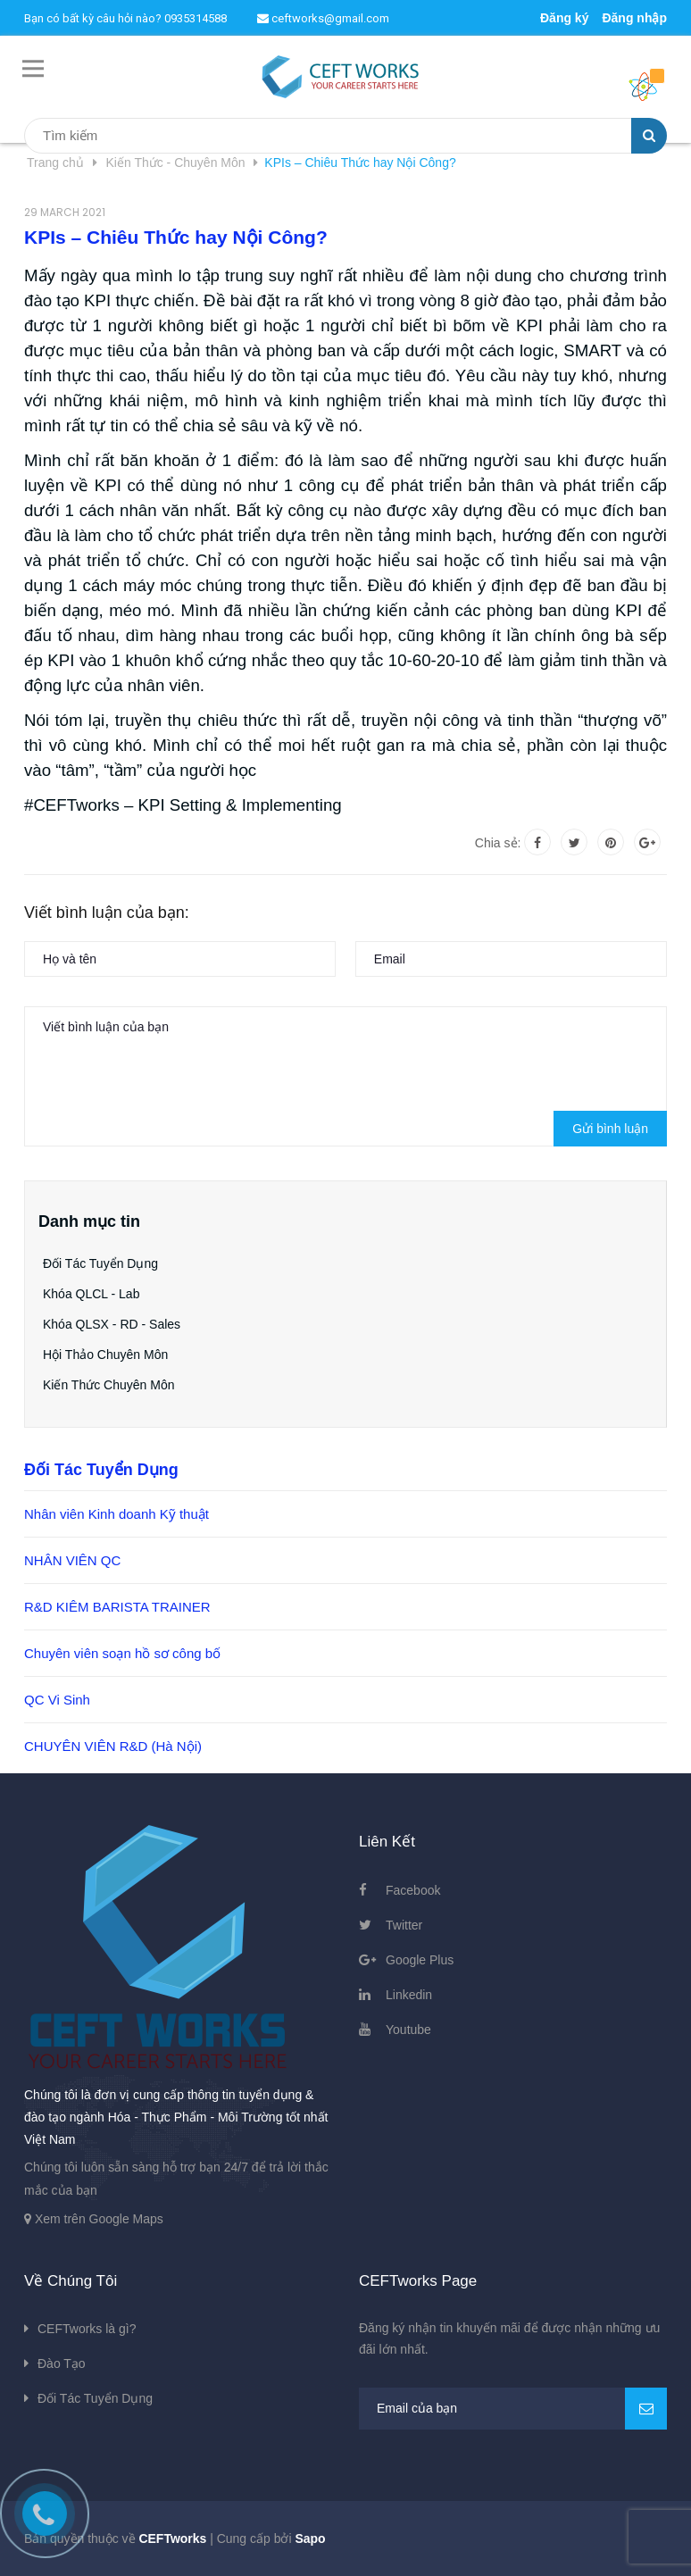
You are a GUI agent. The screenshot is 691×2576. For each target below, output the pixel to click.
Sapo (310, 2538)
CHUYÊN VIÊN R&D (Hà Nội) (113, 1746)
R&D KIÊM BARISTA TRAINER (117, 1606)
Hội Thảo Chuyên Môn (105, 1354)
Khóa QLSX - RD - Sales (111, 1324)
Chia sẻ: (498, 843)
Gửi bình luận (610, 1128)
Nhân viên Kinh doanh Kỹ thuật (116, 1513)
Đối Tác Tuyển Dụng (100, 1263)
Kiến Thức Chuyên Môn (108, 1385)
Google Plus (420, 1960)
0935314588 (195, 18)
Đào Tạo (61, 2363)
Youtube (408, 2029)
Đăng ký (564, 18)
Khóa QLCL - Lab (91, 1294)
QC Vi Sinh (57, 1699)
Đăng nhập (634, 18)
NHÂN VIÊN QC (72, 1560)
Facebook (413, 1890)
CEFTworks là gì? (86, 2329)
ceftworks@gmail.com (323, 18)
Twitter (404, 1925)
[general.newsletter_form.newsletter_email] (513, 2409)
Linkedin (409, 1995)
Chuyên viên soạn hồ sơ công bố (122, 1653)
